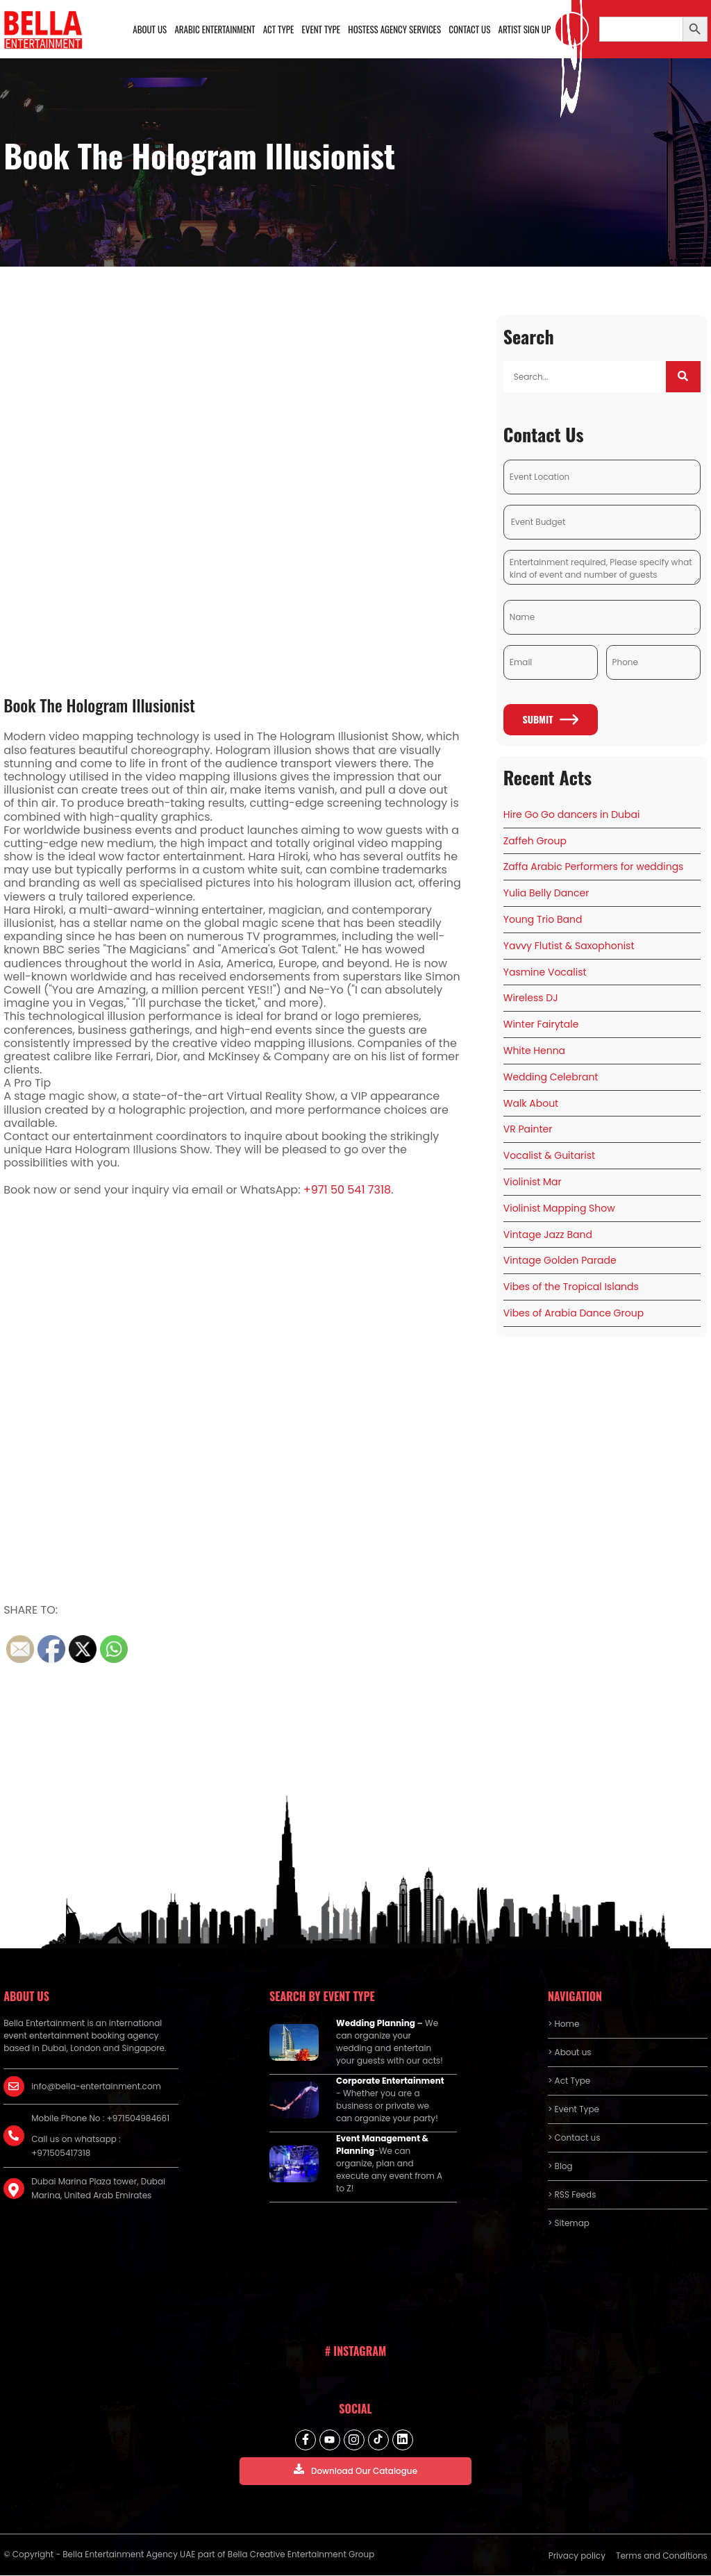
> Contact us (574, 2138)
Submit (550, 719)
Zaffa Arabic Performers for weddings (593, 867)
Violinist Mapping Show (559, 1209)
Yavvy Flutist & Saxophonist (569, 946)
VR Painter (528, 1130)
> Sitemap (568, 2224)
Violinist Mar (532, 1182)
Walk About (530, 1103)
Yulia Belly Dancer (546, 894)
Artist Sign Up (525, 29)
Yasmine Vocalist (545, 972)
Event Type (321, 29)
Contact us (470, 29)
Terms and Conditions (662, 2556)
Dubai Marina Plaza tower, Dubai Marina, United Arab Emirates (98, 2189)
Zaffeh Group (535, 841)
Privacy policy (577, 2556)
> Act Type (569, 2081)
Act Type (279, 29)
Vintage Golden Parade (560, 1261)
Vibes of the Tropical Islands (571, 1287)
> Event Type (573, 2110)
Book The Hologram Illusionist (99, 705)
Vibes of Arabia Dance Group (573, 1314)
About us (151, 29)
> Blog (560, 2167)
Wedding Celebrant (551, 1078)
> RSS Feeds (572, 2195)
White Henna (534, 1051)
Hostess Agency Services (395, 29)
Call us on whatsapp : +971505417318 (76, 2146)
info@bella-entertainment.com (96, 2087)
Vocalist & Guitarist (549, 1156)
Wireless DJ (530, 998)
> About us (570, 2053)
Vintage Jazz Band (547, 1234)
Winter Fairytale (541, 1025)
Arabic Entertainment (216, 29)
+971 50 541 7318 (347, 1190)
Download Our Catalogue (355, 2470)
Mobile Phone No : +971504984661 (100, 2119)
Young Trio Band (543, 920)
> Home (563, 2024)
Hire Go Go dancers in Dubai (571, 815)
